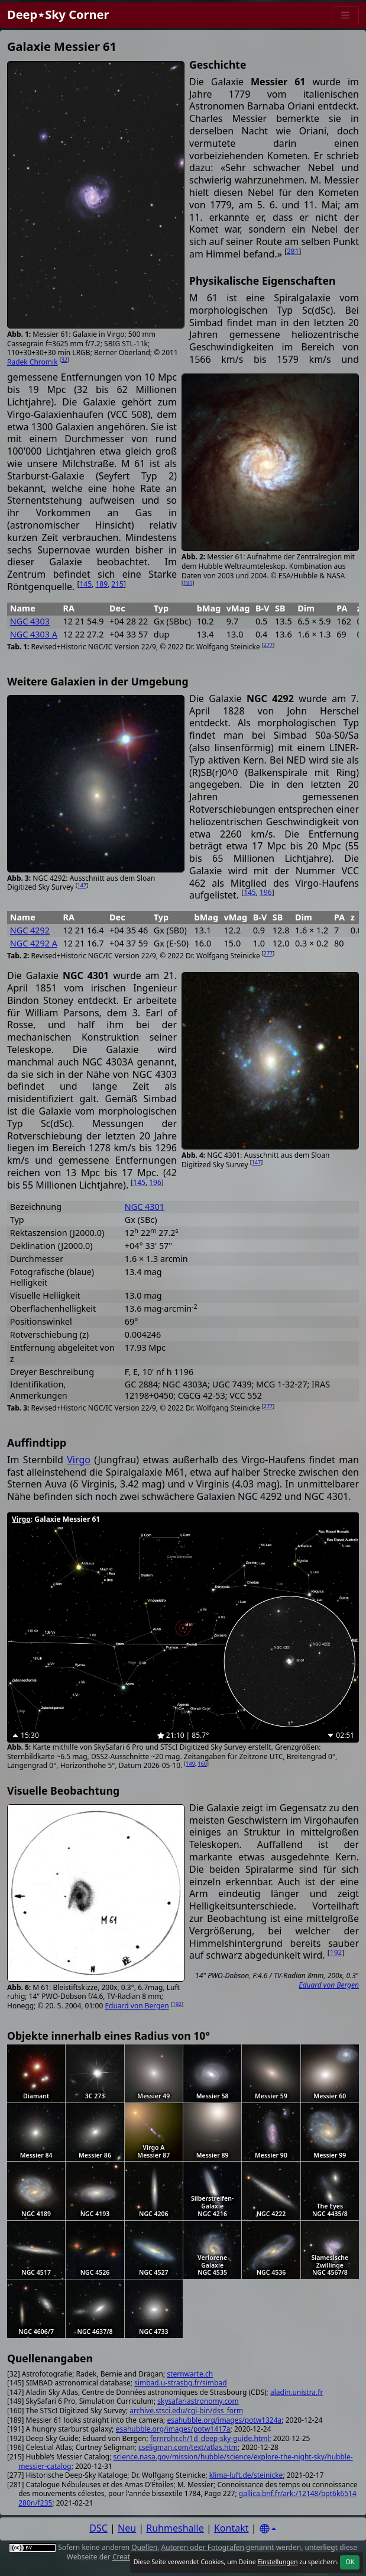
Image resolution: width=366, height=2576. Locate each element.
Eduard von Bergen (137, 2006)
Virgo (78, 1459)
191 (187, 583)
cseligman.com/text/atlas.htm (188, 2447)
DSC (98, 2528)
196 (266, 892)
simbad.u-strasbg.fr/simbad (180, 2383)
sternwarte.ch (190, 2374)
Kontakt (231, 2528)
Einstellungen (277, 2562)
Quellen (144, 2547)
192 (177, 2004)
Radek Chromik (32, 362)
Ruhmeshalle (175, 2528)
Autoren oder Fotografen (202, 2547)
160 (202, 1763)
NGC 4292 (30, 930)
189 (101, 584)
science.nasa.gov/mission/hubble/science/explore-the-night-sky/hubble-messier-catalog (185, 2461)
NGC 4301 (144, 1206)
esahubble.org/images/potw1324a (224, 2420)
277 (268, 645)
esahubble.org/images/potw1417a (173, 2429)
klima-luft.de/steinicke (246, 2475)
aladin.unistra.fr (296, 2392)
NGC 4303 (30, 621)
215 (117, 584)
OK (349, 2562)
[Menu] (345, 15)
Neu (127, 2528)
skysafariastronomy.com (197, 2401)
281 (293, 251)
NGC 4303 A (33, 634)
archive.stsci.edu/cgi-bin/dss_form (186, 2411)
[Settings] (268, 2529)
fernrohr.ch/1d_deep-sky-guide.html (210, 2438)
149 (190, 1763)
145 (85, 584)
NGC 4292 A (33, 943)
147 (81, 885)
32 (64, 359)
